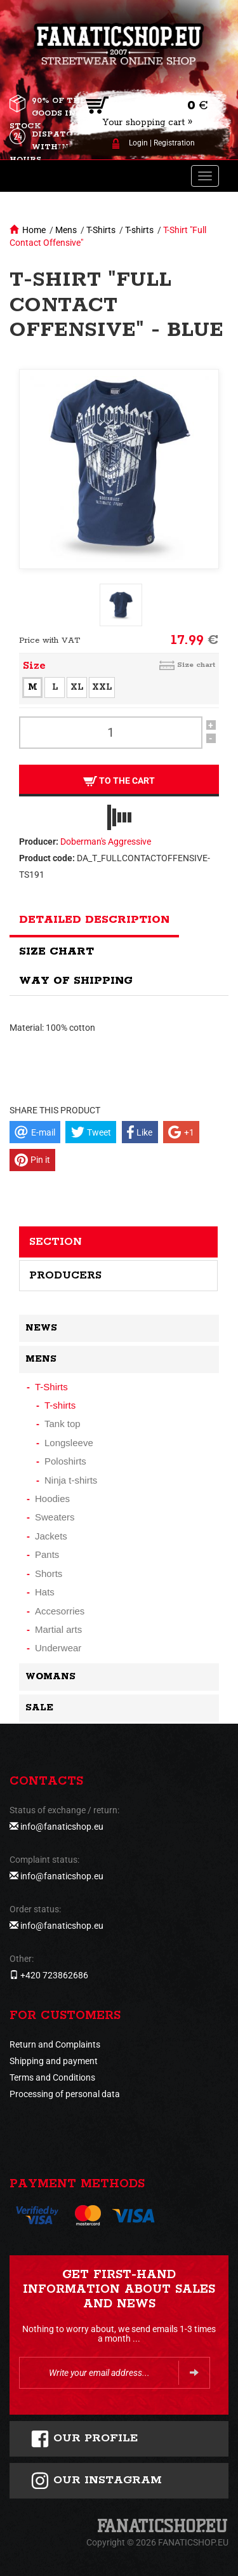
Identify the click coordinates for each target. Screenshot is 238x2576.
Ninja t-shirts (70, 1480)
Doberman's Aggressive (105, 841)
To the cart (119, 780)
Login (138, 142)
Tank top (62, 1423)
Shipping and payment (54, 2061)
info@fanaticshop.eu (61, 1826)
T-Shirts (101, 230)
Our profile (84, 2438)
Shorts (48, 1573)
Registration (174, 142)
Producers (65, 1275)
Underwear (58, 1647)
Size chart (196, 664)
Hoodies (52, 1498)
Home (34, 230)
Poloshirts (65, 1461)
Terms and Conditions (52, 2077)
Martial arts (58, 1629)
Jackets (51, 1536)
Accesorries (59, 1611)
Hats (45, 1592)
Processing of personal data (65, 2094)
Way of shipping (76, 981)
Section (55, 1242)
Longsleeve (68, 1442)
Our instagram (96, 2480)
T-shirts (139, 230)
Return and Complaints (55, 2044)
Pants (47, 1554)
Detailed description (94, 920)
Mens (66, 230)
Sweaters (55, 1517)
